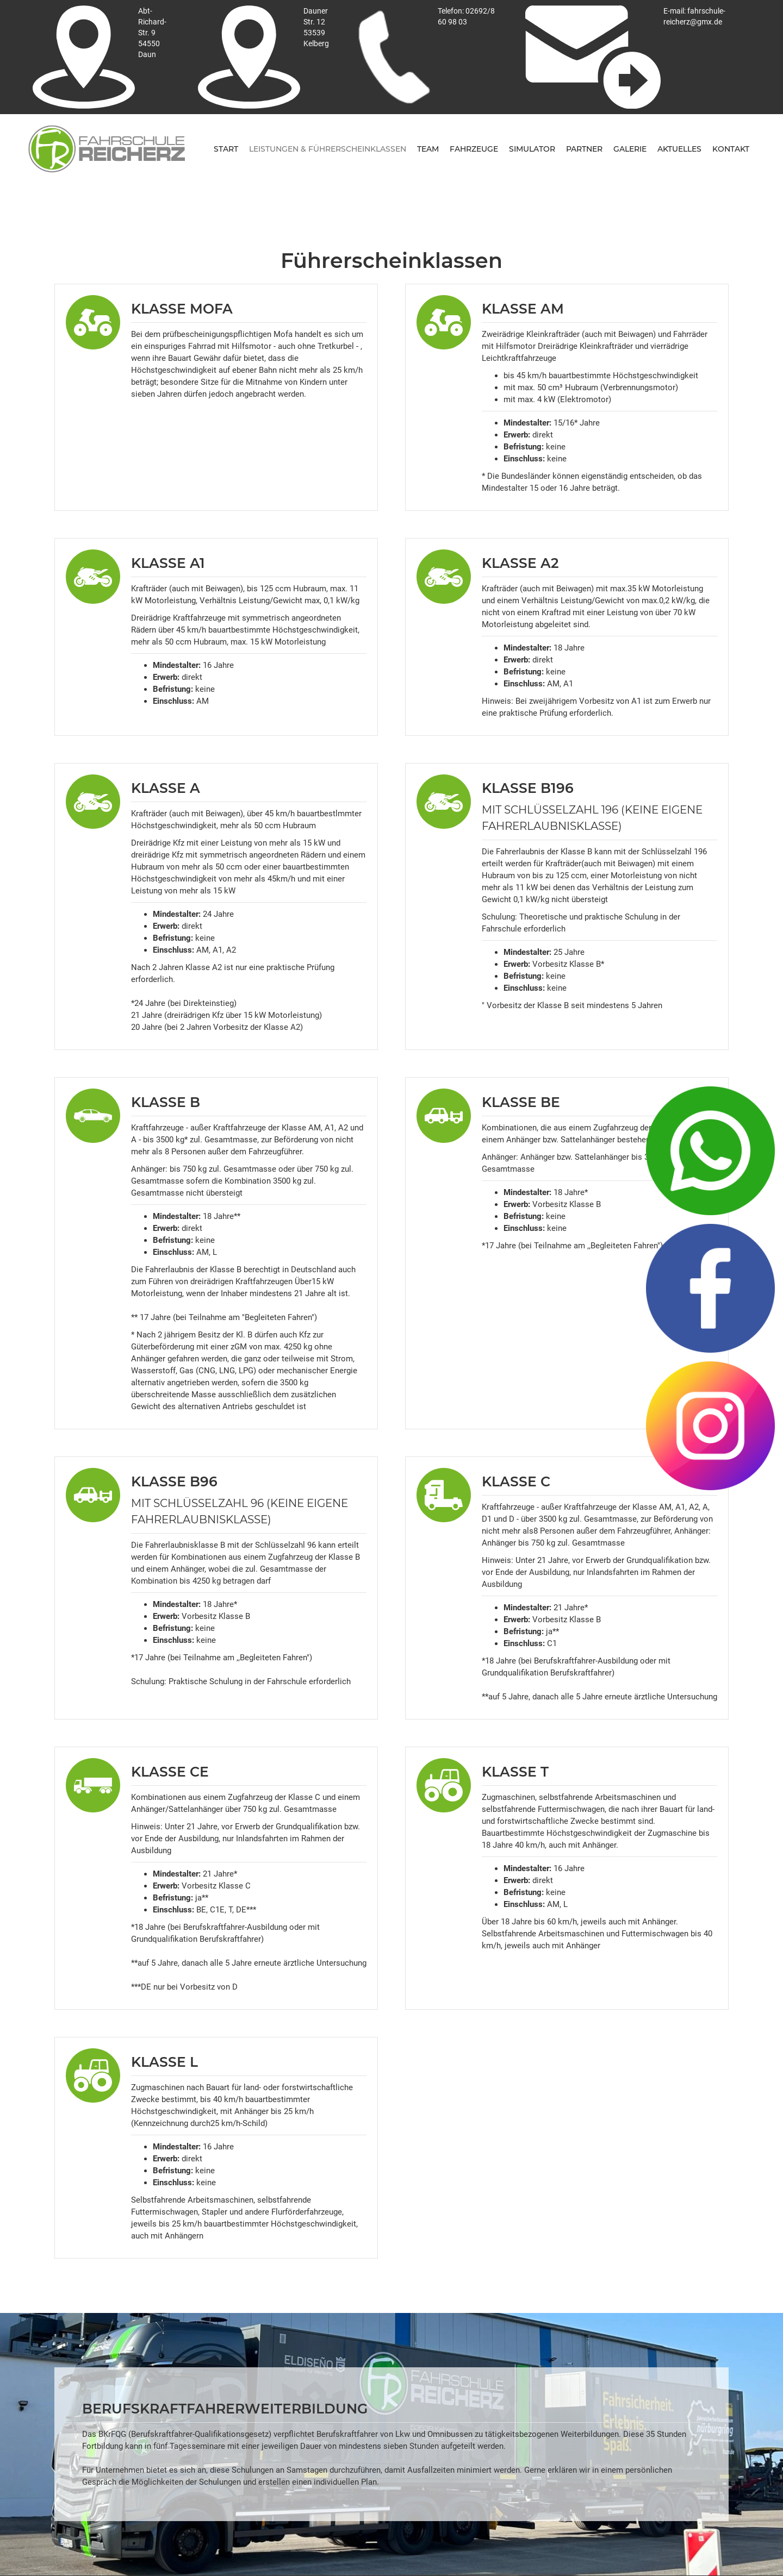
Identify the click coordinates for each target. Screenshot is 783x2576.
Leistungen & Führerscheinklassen (327, 149)
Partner (584, 149)
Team (428, 149)
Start (226, 149)
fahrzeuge (474, 149)
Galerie (630, 149)
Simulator (532, 149)
